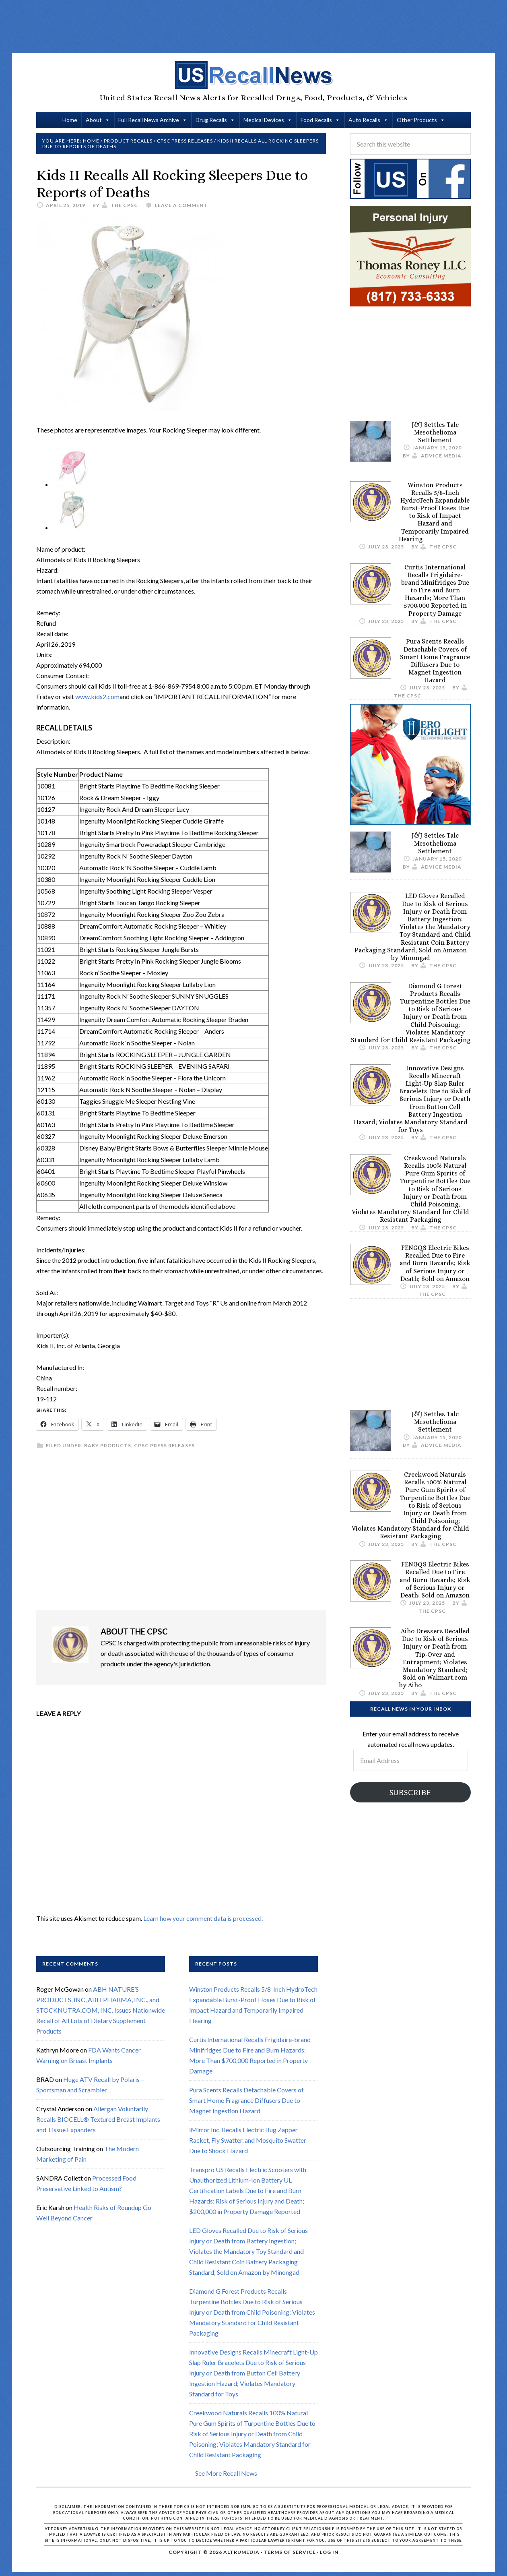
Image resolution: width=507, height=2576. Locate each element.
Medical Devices (263, 119)
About (94, 119)
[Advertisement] (253, 26)
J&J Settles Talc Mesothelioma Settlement (435, 432)
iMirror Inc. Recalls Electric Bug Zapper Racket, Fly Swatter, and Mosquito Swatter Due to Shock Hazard (247, 2140)
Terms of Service (290, 2552)
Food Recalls (316, 119)
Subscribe (410, 1792)
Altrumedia (241, 2552)
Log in (329, 2552)
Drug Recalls (211, 119)
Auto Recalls (364, 119)
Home (69, 119)
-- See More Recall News (223, 2473)
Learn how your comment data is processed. (203, 1918)
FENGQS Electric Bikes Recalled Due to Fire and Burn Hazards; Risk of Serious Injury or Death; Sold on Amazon (435, 1263)
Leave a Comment (181, 205)
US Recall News (253, 75)
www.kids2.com (97, 696)
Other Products (417, 119)
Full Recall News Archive (148, 119)
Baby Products (107, 1445)
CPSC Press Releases (164, 1445)
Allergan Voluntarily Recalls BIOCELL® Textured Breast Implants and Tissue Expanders (98, 2119)
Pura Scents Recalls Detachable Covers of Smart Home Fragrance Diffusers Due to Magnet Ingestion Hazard (435, 660)
